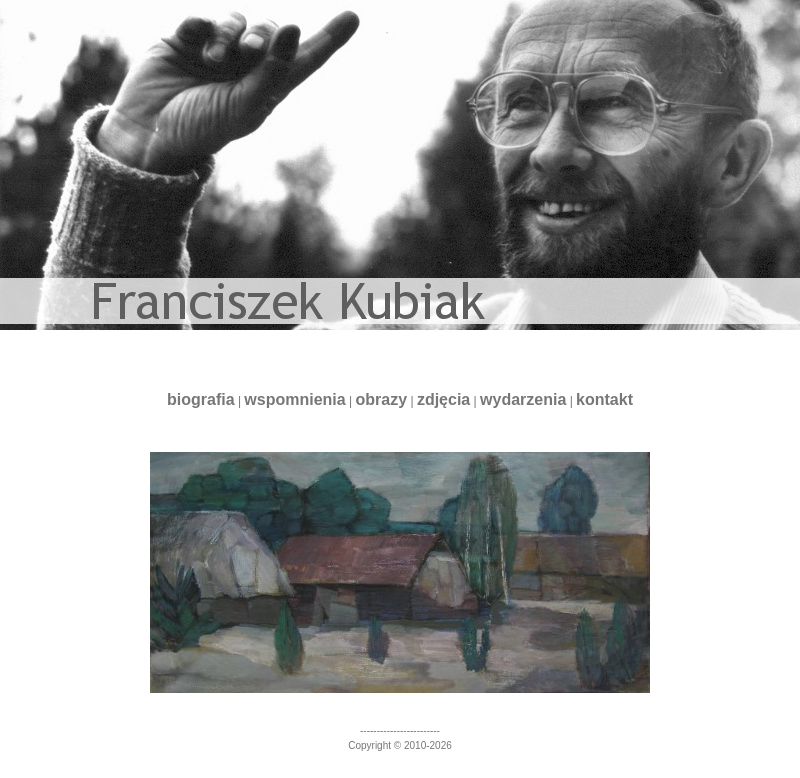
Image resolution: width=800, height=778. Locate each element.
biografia (201, 399)
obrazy (382, 399)
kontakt (604, 399)
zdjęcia (443, 399)
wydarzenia (523, 399)
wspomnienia (294, 399)
